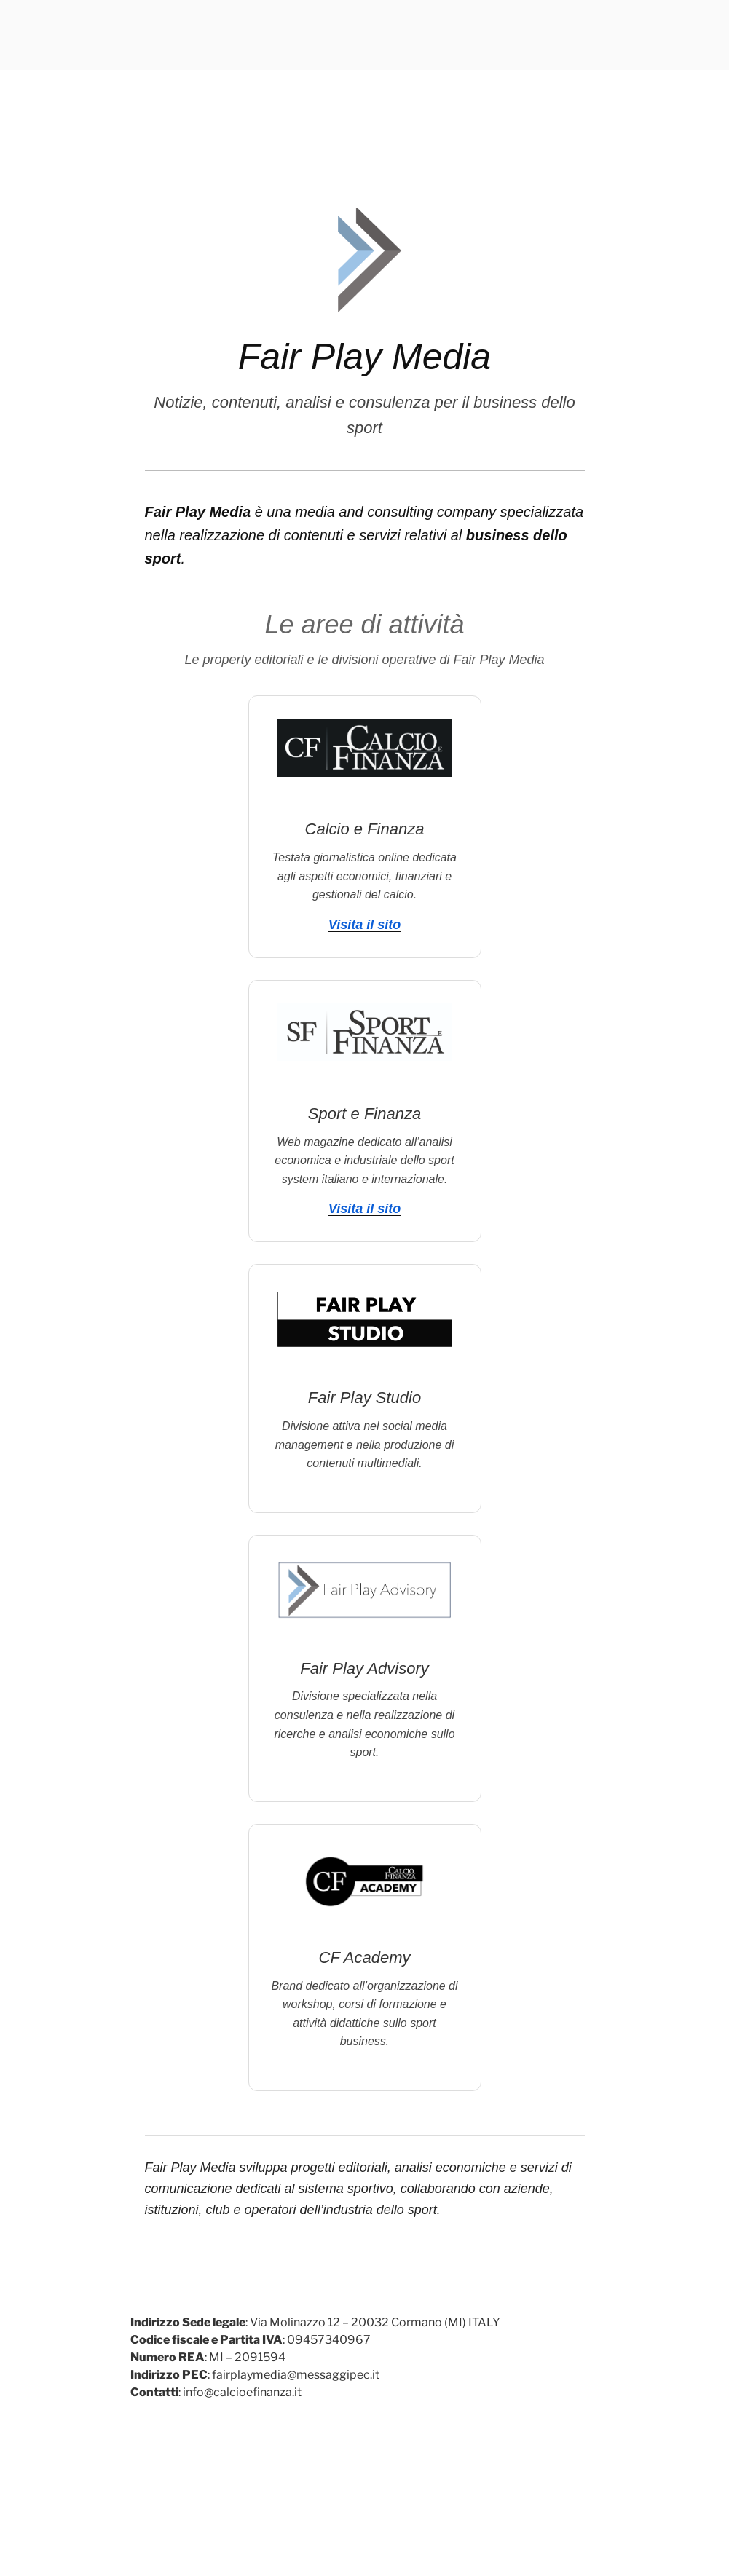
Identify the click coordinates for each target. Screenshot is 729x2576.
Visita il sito (364, 924)
